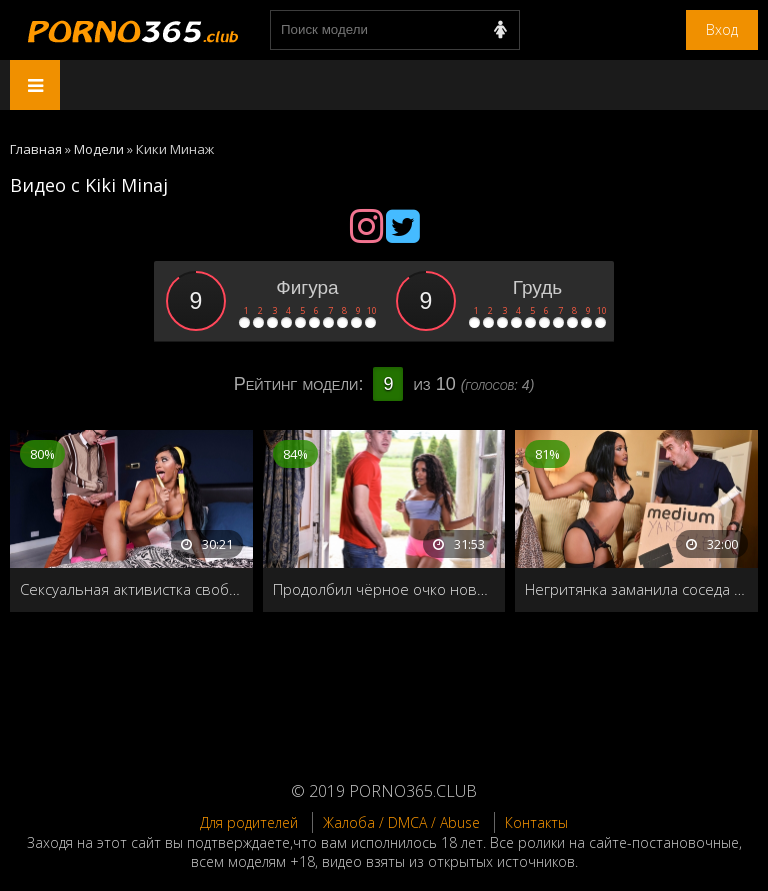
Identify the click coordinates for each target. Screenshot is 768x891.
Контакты (536, 822)
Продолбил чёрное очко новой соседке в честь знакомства (384, 589)
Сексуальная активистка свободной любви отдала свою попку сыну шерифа (131, 589)
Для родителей (249, 822)
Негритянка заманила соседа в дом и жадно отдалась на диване (636, 589)
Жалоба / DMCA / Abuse (401, 822)
